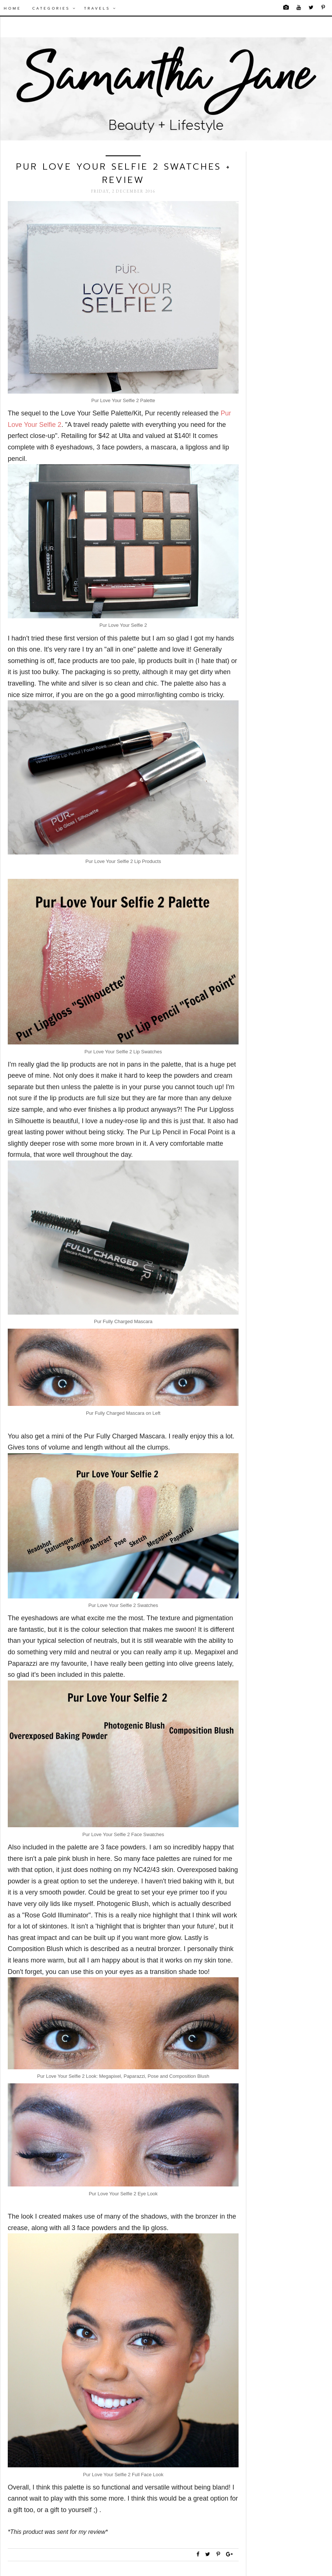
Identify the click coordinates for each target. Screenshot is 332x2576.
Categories (54, 8)
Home (12, 8)
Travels (100, 8)
